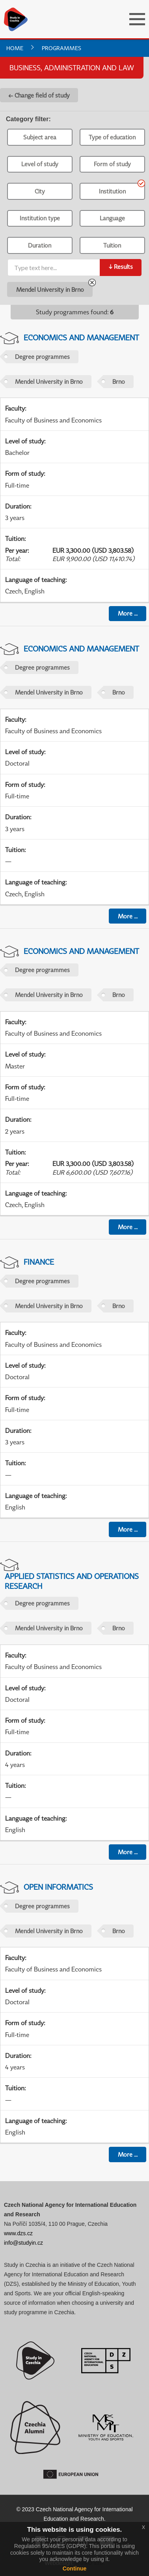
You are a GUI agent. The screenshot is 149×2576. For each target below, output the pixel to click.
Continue (75, 2568)
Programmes (61, 48)
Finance (39, 1261)
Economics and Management (81, 337)
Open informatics (58, 1886)
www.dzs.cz (18, 2233)
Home (14, 48)
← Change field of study (39, 95)
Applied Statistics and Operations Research (72, 1581)
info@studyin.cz (23, 2243)
